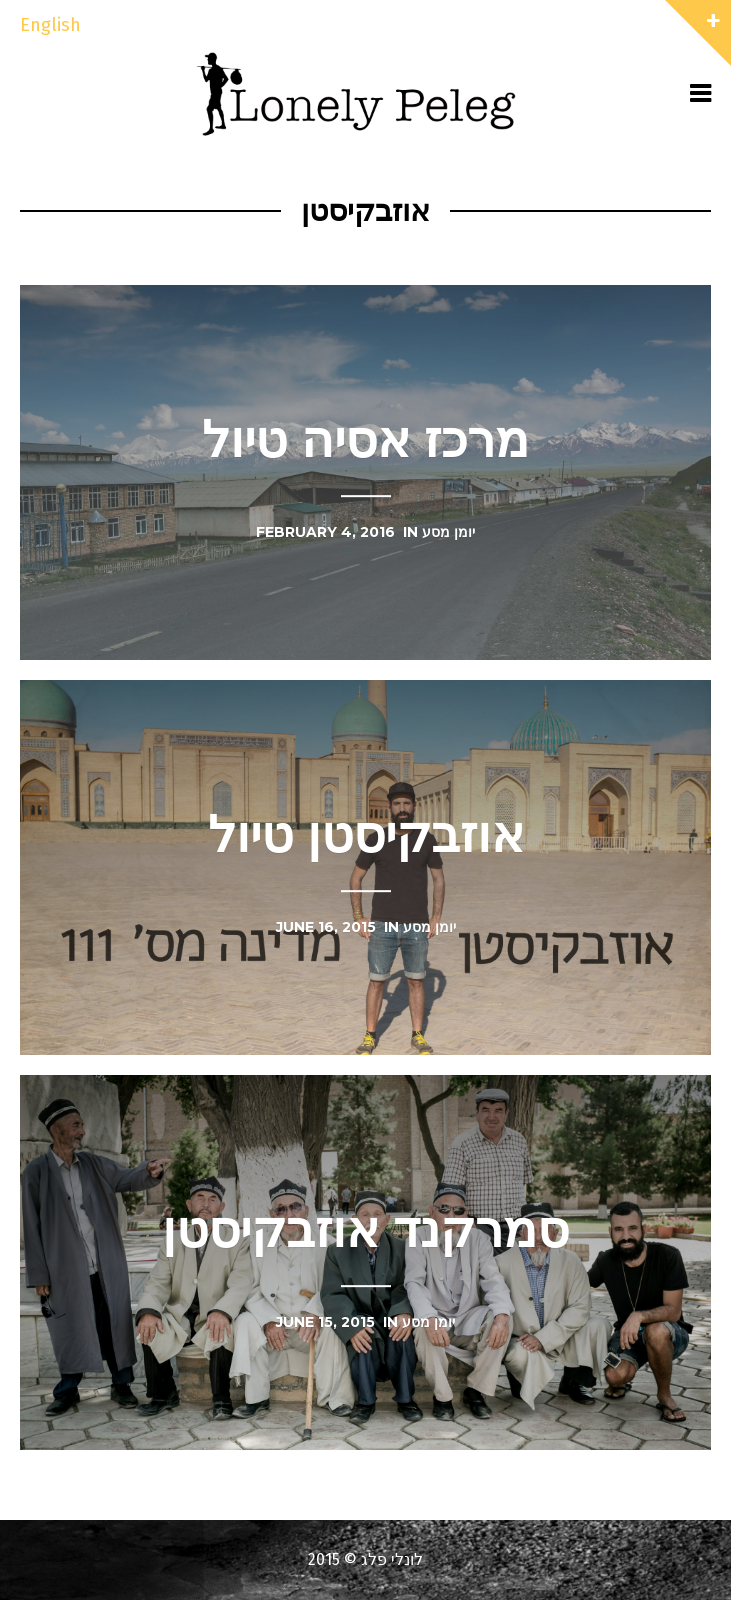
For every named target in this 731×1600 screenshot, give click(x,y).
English (50, 25)
